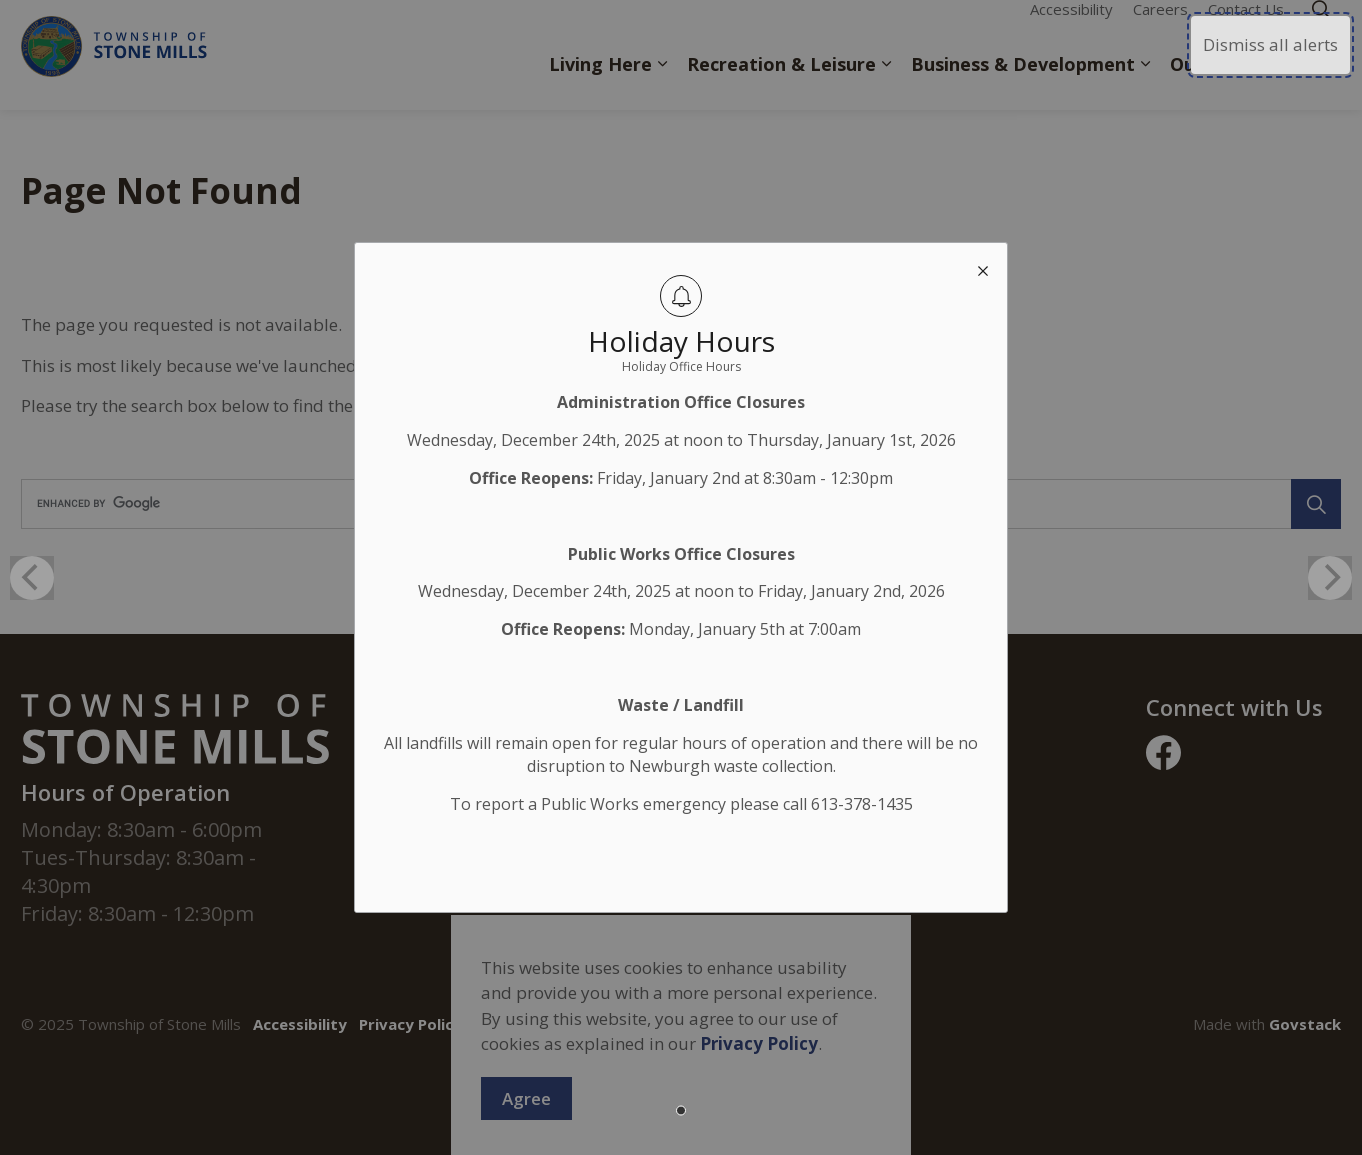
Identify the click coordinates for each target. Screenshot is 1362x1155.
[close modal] (983, 267)
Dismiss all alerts (1270, 44)
